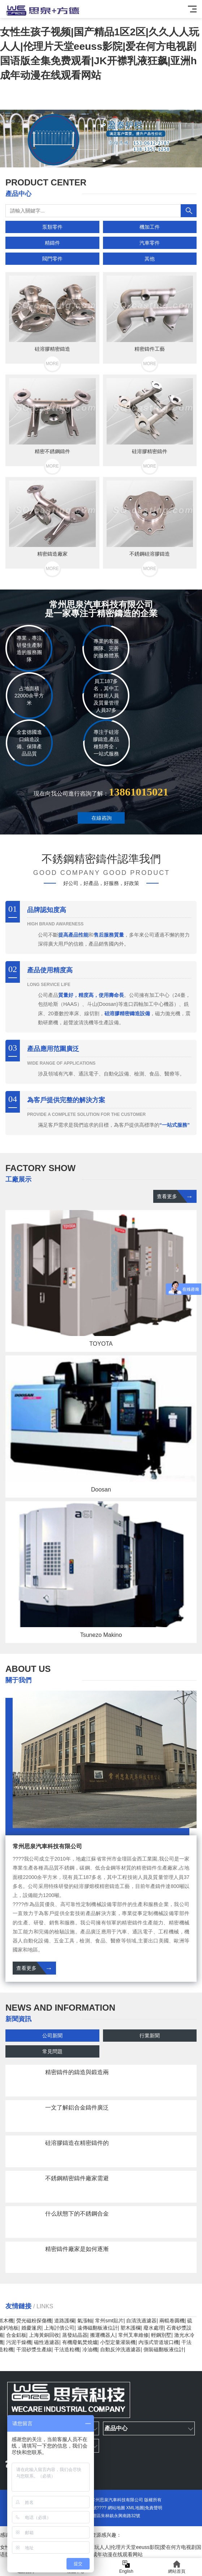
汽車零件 (149, 243)
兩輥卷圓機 (172, 2320)
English (126, 2567)
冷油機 (90, 2349)
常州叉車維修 (133, 2335)
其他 (150, 259)
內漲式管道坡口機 (158, 2342)
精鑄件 (52, 243)
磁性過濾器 (46, 2342)
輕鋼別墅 (161, 2335)
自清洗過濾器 (141, 2320)
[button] (92, 160)
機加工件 (149, 227)
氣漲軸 (85, 2320)
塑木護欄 (130, 2328)
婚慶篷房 (31, 2328)
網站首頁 (176, 2567)
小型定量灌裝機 (118, 2342)
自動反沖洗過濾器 (120, 2349)
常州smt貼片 (109, 2320)
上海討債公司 (59, 2328)
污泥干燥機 (18, 2342)
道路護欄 (64, 2320)
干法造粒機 (66, 2349)
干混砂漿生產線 (34, 2349)
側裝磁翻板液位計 (163, 2349)
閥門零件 (52, 259)
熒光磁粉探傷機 (34, 2320)
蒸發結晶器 (74, 2335)
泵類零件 (52, 227)
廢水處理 (153, 2328)
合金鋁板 (16, 2335)
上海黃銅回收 (44, 2335)
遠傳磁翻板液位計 (97, 2328)
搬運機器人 (102, 2335)
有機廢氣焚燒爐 (80, 2342)
